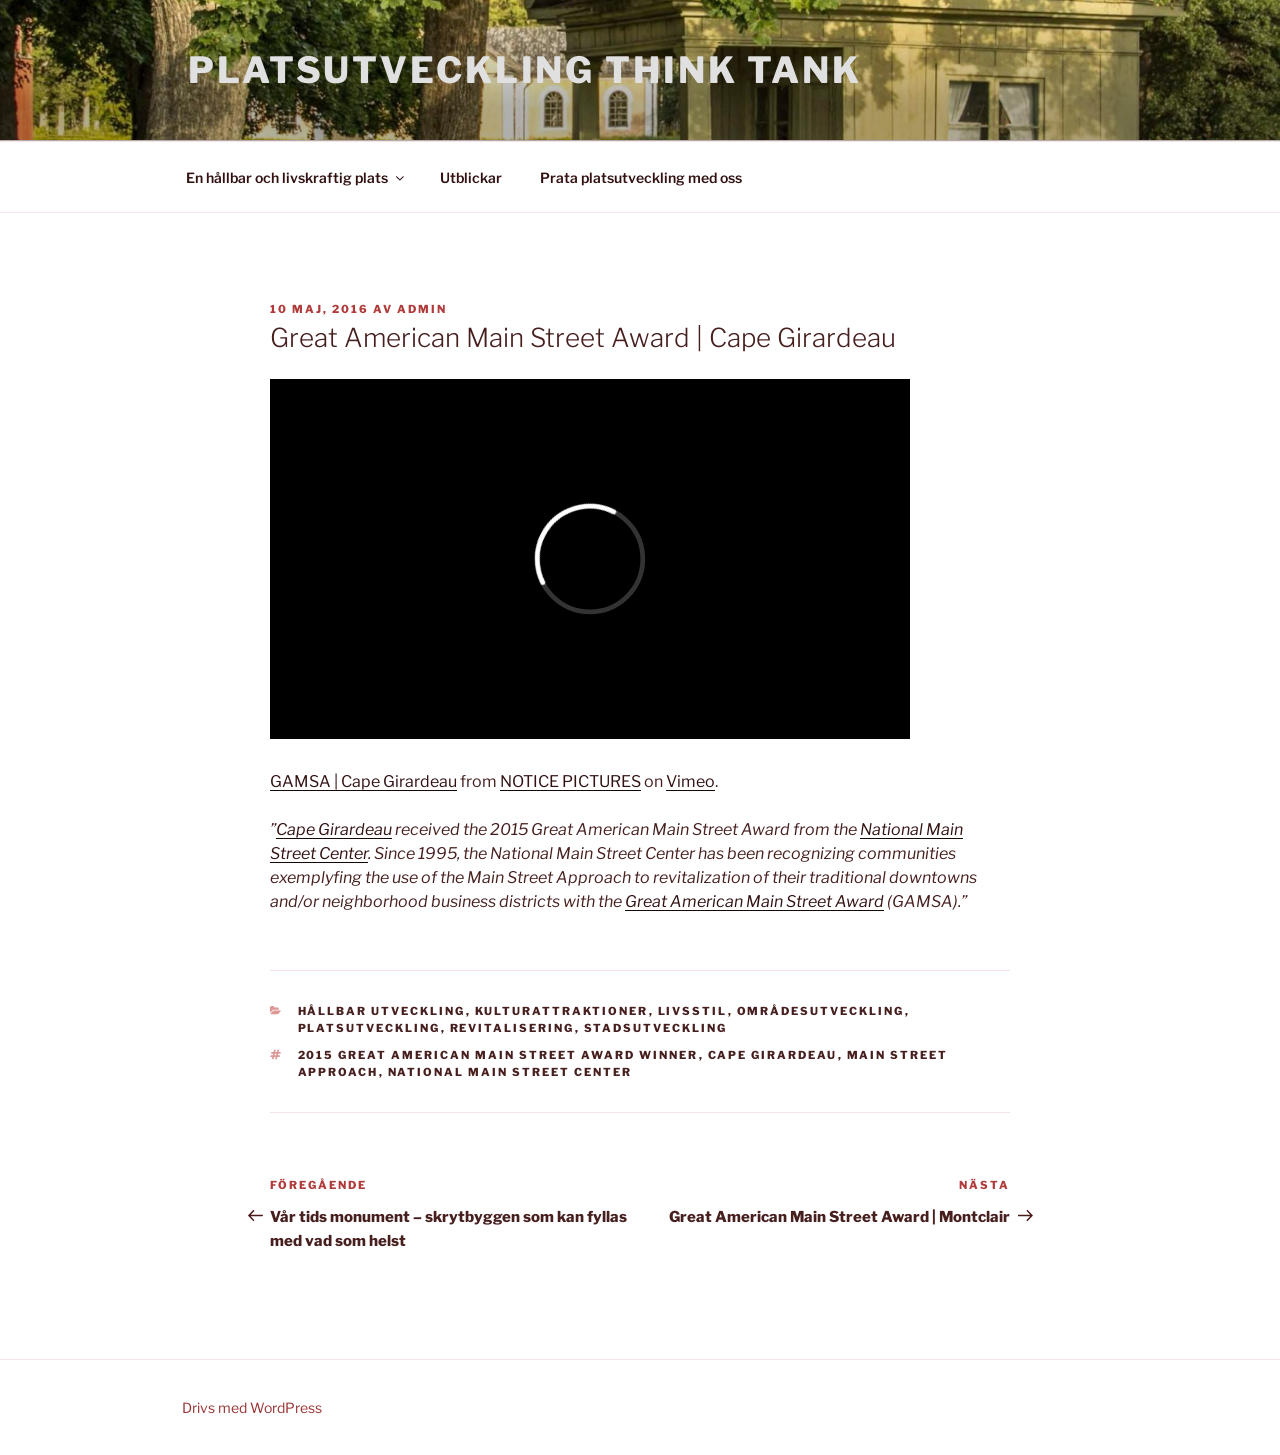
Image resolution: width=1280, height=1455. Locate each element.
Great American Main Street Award (754, 901)
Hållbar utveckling (382, 1011)
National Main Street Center (510, 1072)
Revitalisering (512, 1028)
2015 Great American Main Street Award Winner (498, 1055)
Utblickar (471, 177)
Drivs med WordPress (252, 1407)
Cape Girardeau (334, 829)
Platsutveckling (369, 1028)
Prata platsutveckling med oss (641, 177)
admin (422, 309)
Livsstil (693, 1011)
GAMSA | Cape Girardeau (363, 781)
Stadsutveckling (656, 1028)
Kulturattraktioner (562, 1011)
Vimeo (690, 781)
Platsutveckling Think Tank (525, 70)
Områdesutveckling (821, 1011)
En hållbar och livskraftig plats (296, 177)
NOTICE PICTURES (570, 781)
